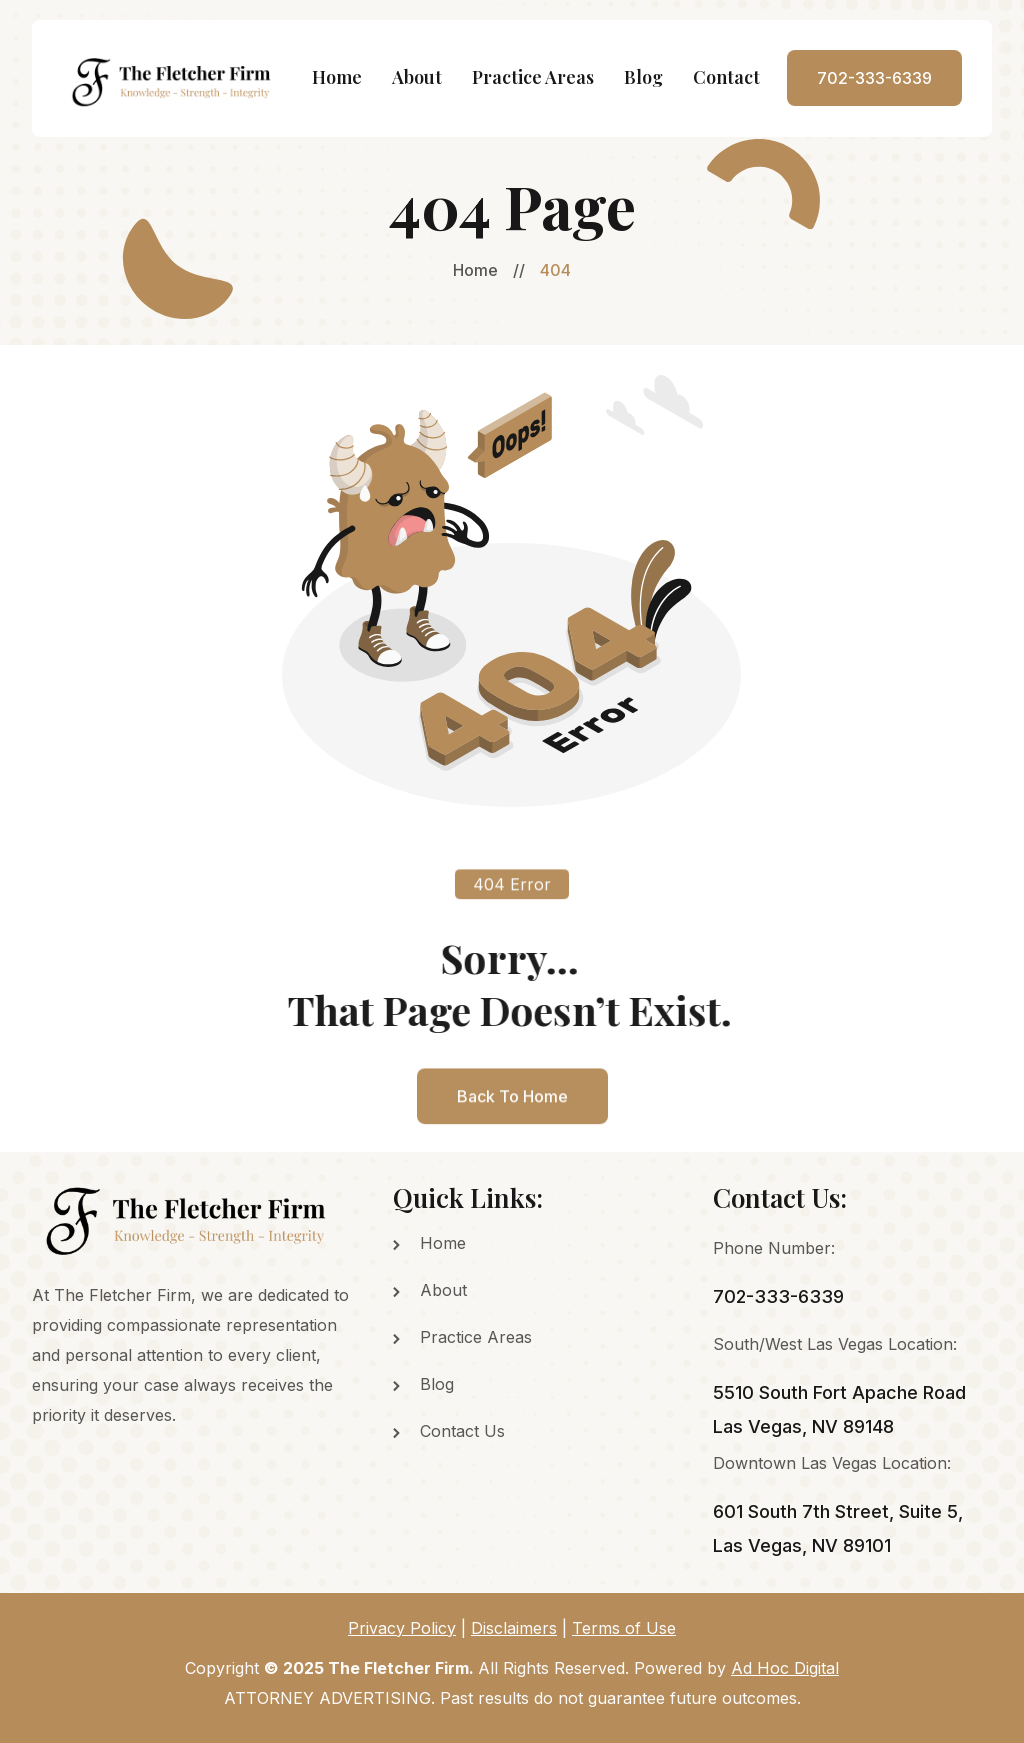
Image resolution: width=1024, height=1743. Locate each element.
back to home (512, 1116)
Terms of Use (624, 1628)
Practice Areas (533, 77)
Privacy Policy (402, 1628)
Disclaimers (514, 1628)
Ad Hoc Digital (785, 1668)
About (417, 77)
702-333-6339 (874, 78)
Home (337, 77)
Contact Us (462, 1431)
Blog (643, 77)
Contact (726, 77)
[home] (173, 78)
